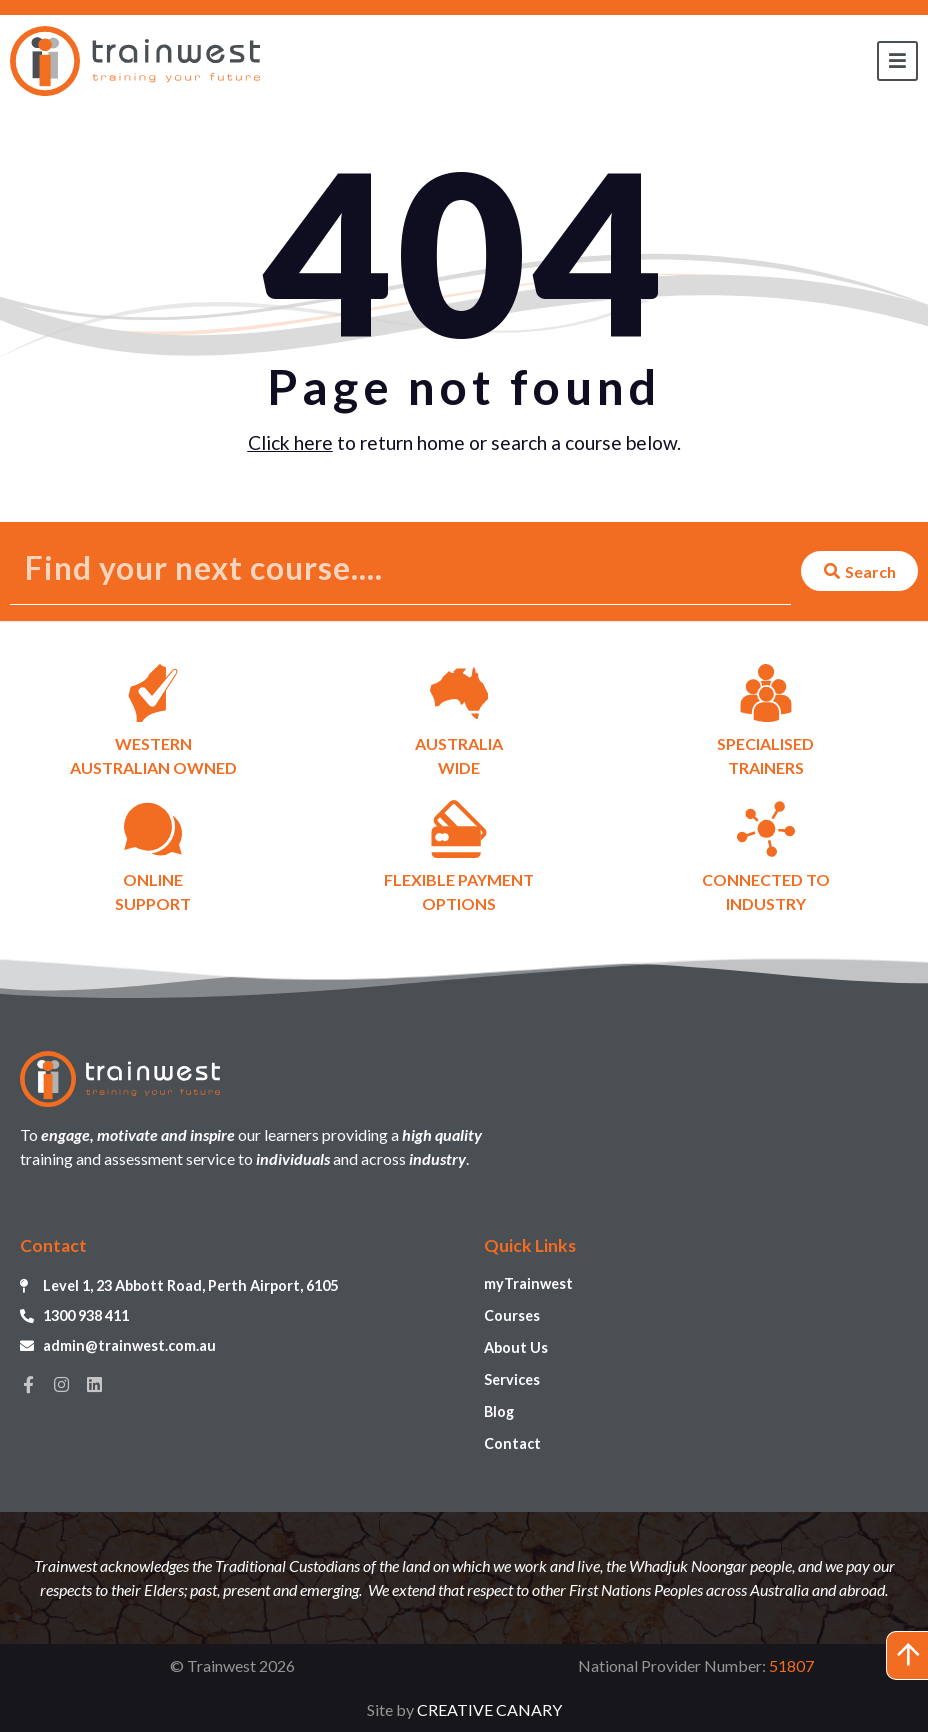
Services (512, 1379)
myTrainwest (528, 1283)
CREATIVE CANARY (489, 1709)
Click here (290, 442)
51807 (791, 1665)
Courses (512, 1315)
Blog (499, 1411)
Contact (512, 1443)
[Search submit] (859, 571)
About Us (516, 1347)
